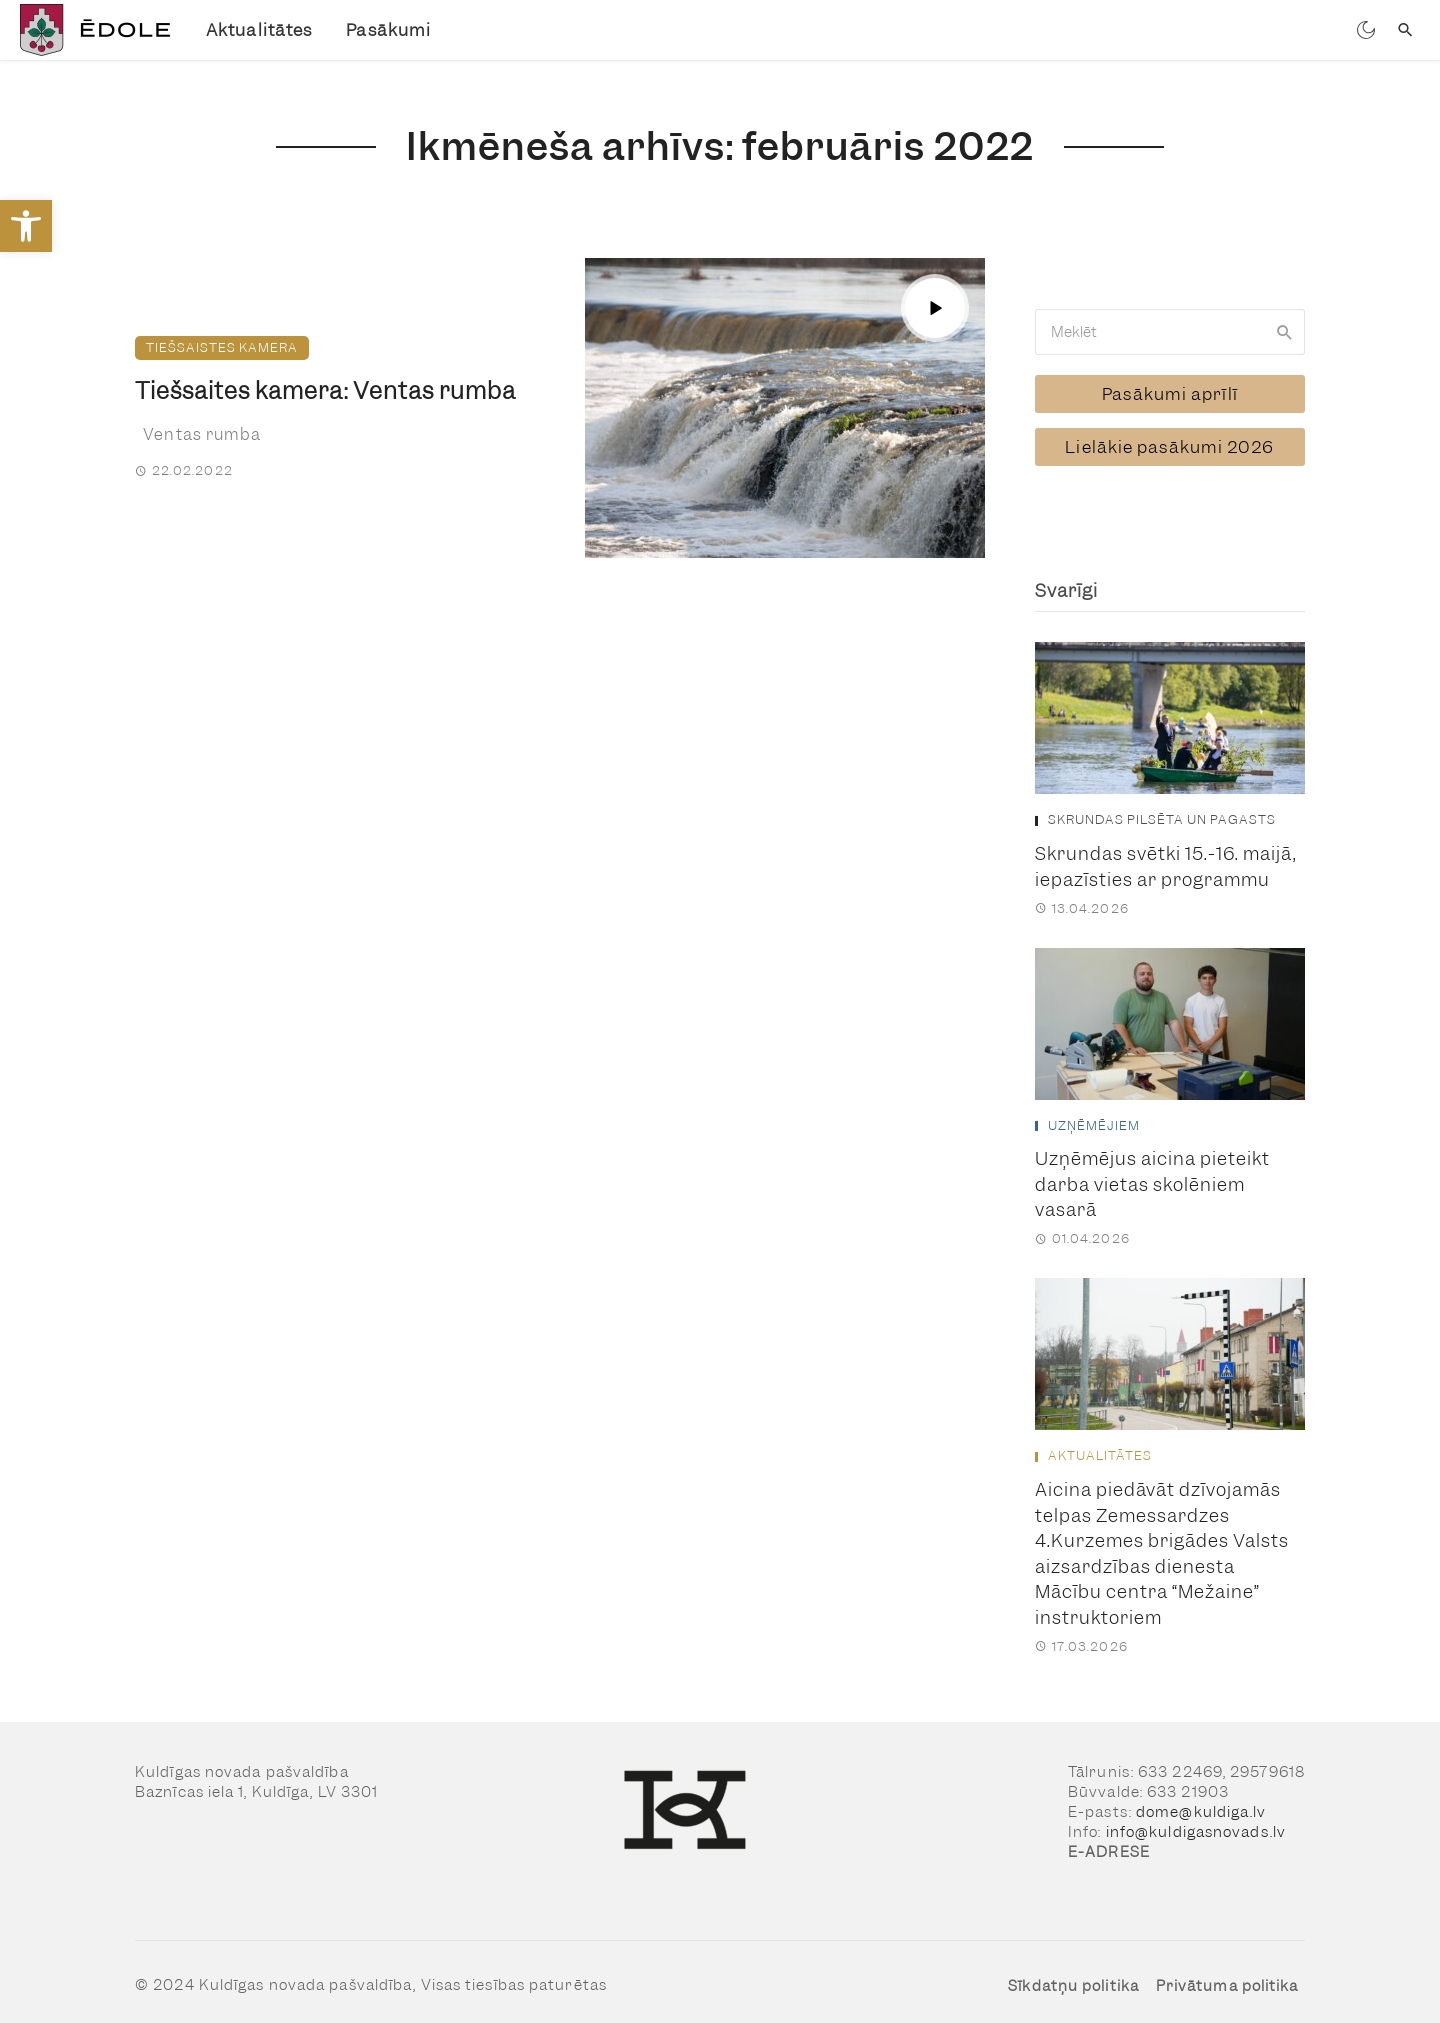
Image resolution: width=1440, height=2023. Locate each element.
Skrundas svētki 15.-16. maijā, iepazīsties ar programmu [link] (1166, 854)
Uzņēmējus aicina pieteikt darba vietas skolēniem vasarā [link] (1152, 1173)
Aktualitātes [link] (259, 30)
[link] (26, 226)
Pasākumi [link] (388, 30)
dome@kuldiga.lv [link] (1201, 1800)
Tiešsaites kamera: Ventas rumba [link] (325, 391)
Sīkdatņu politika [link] (1073, 1974)
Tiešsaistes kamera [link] (222, 347)
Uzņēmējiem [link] (1094, 1114)
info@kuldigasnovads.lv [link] (1196, 1820)
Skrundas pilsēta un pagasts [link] (1162, 808)
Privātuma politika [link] (1227, 1974)
